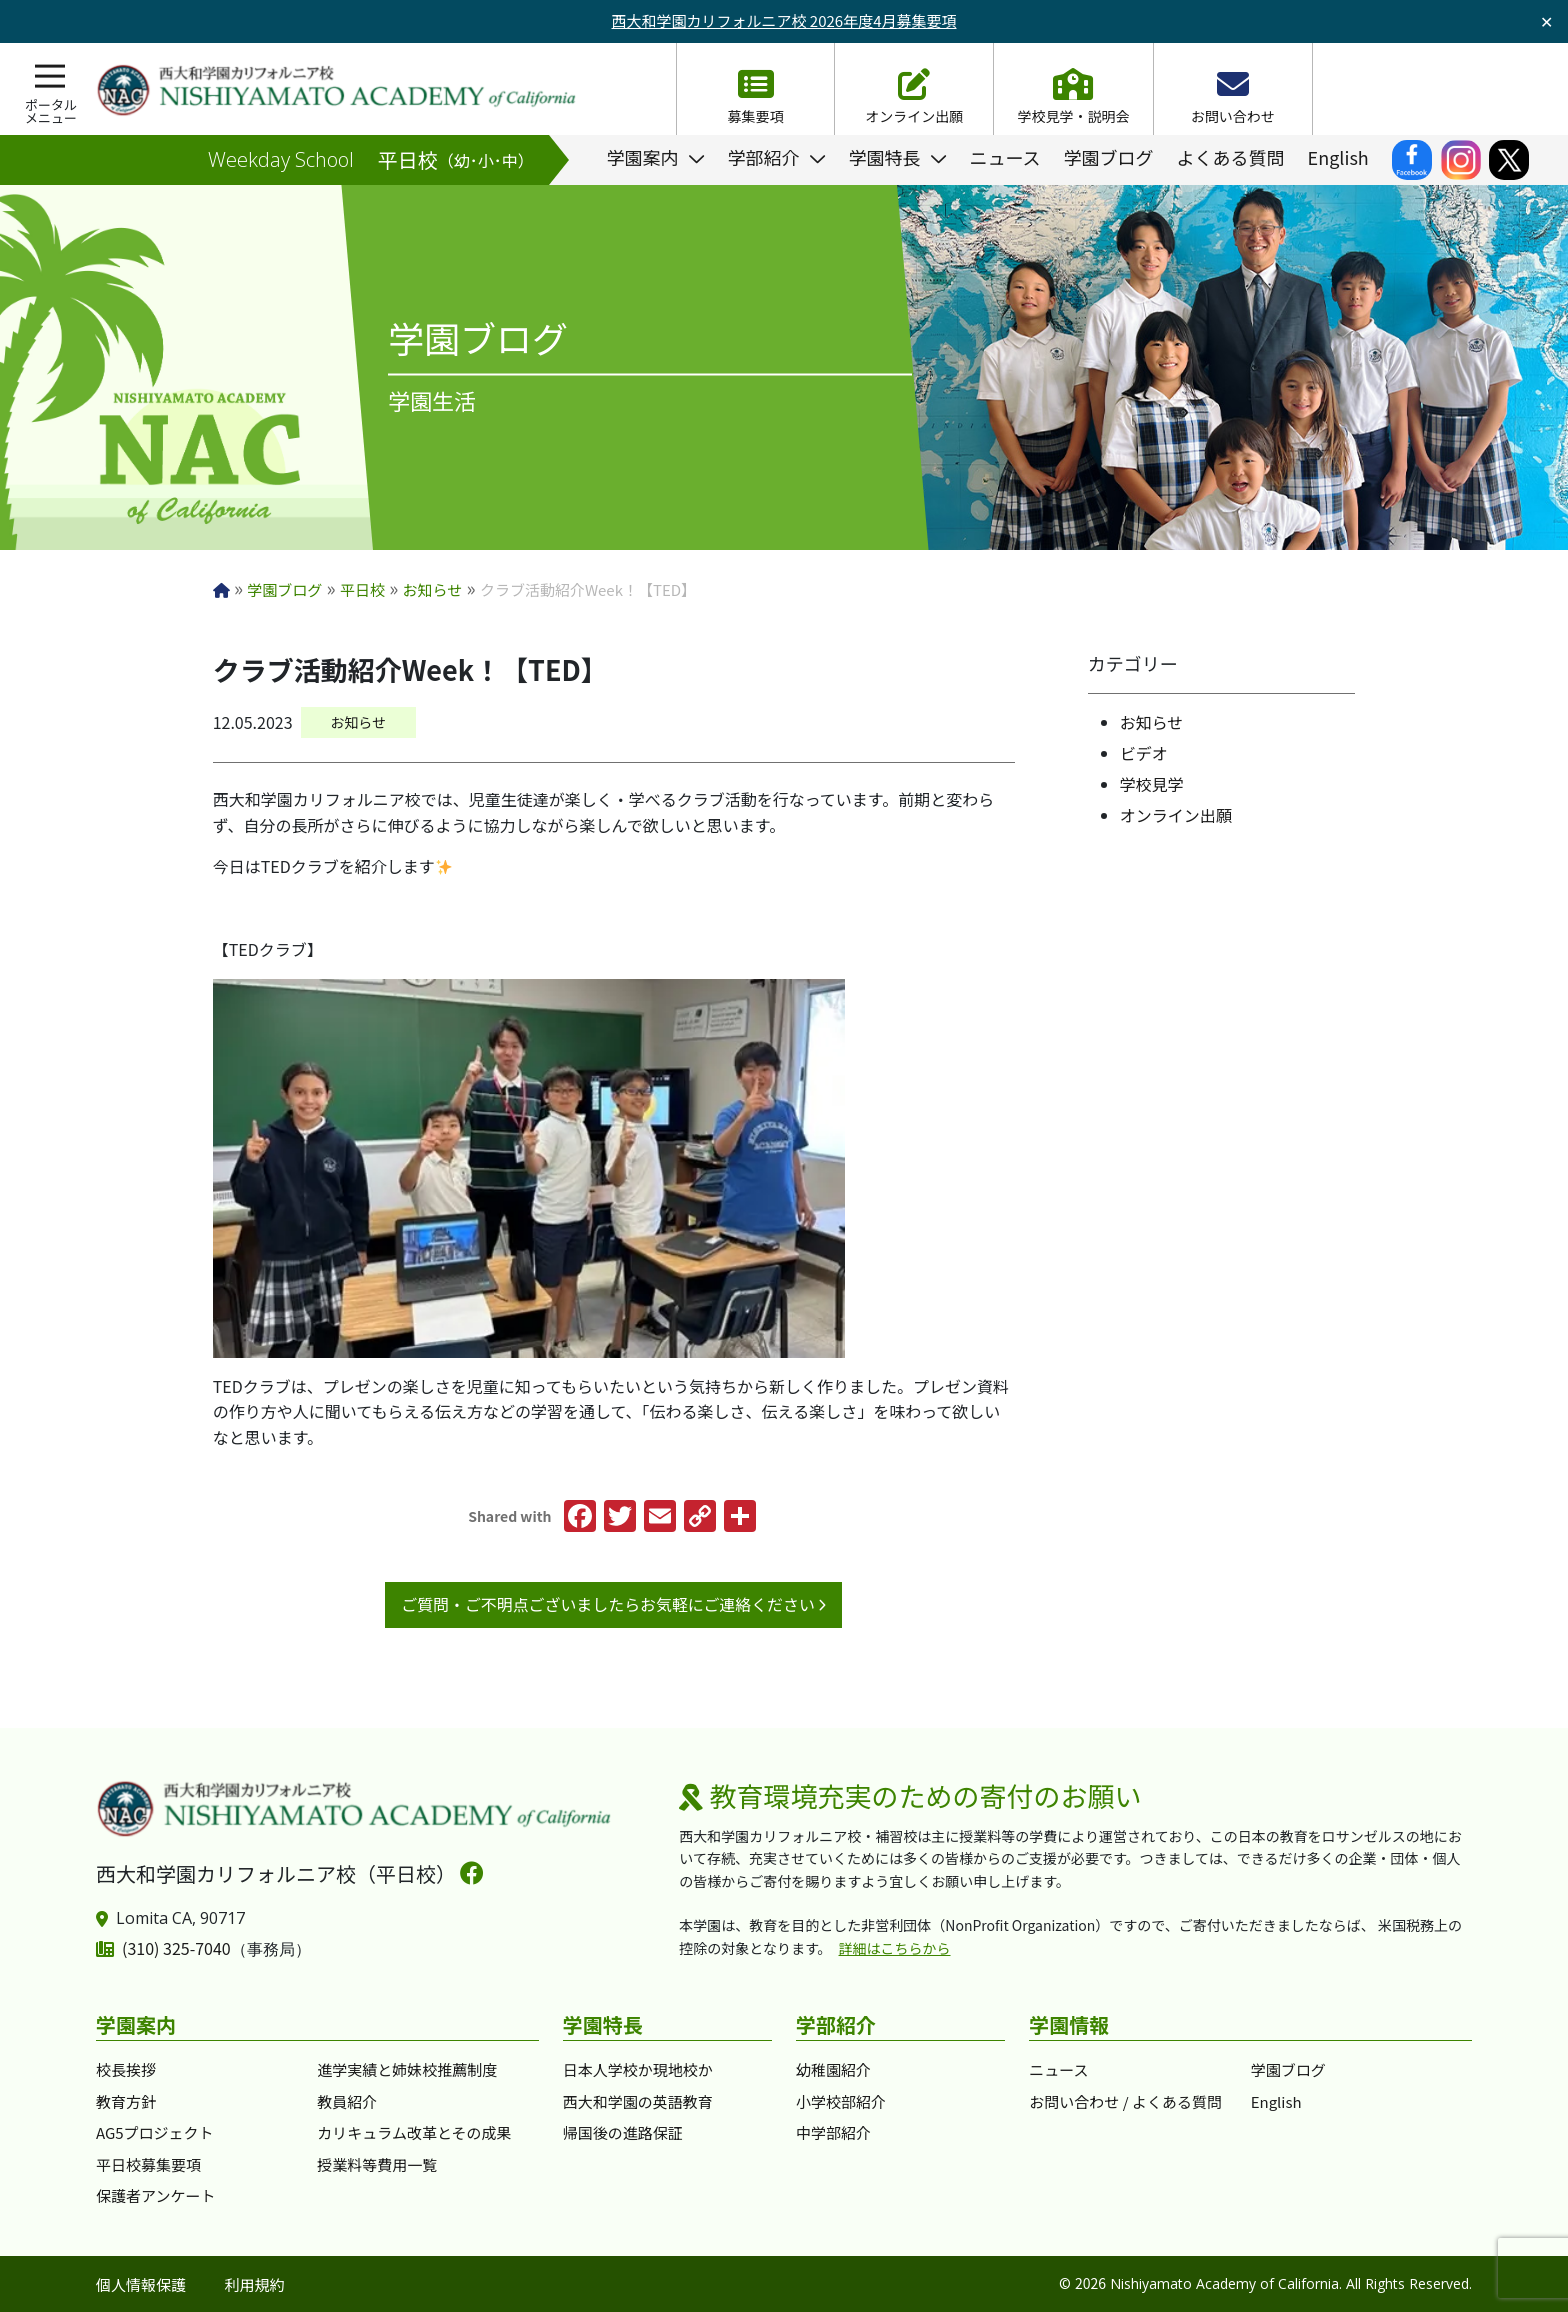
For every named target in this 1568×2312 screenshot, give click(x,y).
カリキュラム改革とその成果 (414, 2132)
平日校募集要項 (148, 2164)
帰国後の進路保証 (623, 2132)
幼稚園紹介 (833, 2069)
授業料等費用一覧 (377, 2164)
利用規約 (255, 2284)
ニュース (1058, 2069)
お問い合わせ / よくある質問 (1125, 2101)
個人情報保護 (141, 2284)
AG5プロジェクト (155, 2132)
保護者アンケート (155, 2195)
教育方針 (126, 2101)
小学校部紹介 (841, 2101)
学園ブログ (1288, 2069)
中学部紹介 (833, 2132)
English (1276, 2101)
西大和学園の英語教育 (638, 2101)
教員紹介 (347, 2101)
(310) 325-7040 (176, 1948)
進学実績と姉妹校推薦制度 (407, 2069)
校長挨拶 (126, 2069)
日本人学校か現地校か (638, 2069)
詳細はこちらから (895, 1948)
